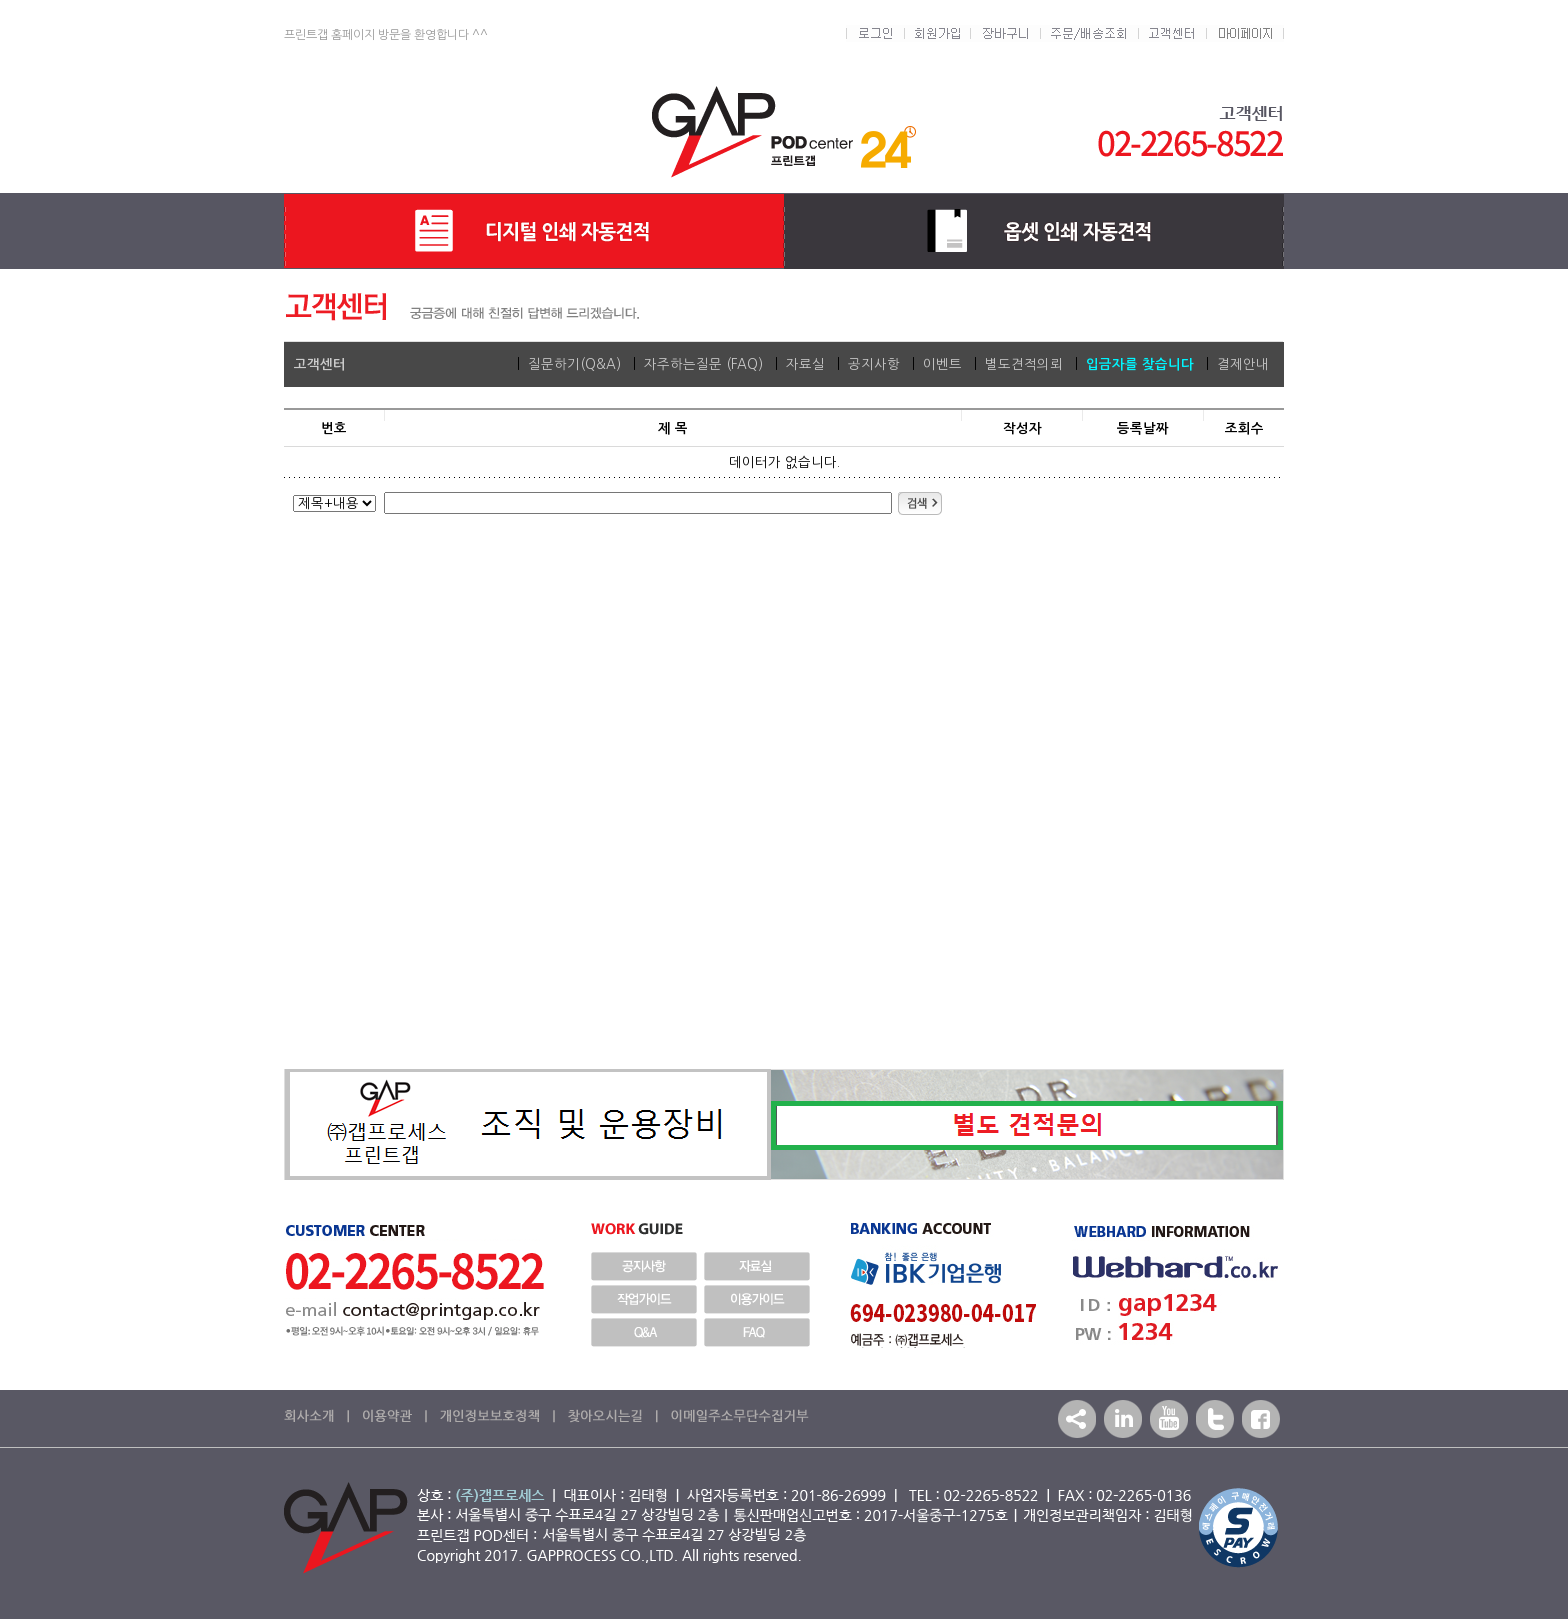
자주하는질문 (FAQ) (703, 364)
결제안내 (1243, 364)
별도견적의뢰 (1024, 364)
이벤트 (942, 364)
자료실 (805, 364)
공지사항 (874, 364)
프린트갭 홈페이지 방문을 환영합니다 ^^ (386, 35)
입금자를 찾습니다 (1140, 364)
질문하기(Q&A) (574, 364)
